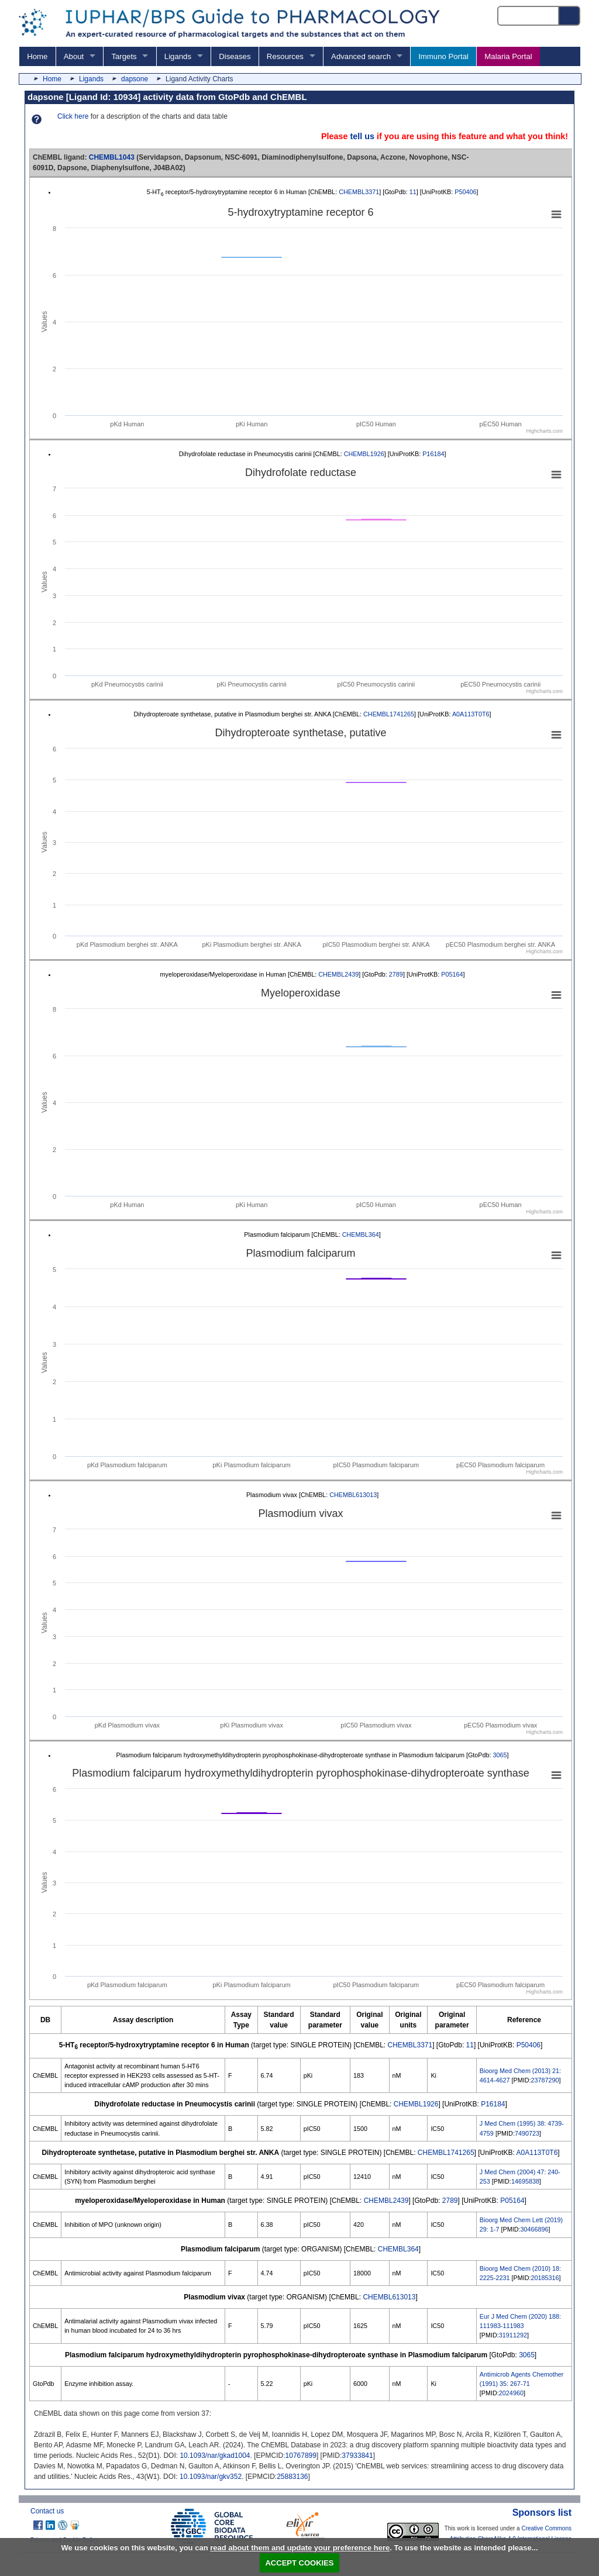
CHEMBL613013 (353, 1494)
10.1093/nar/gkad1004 (215, 2455)
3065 (500, 1754)
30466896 (534, 2229)
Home (37, 56)
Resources (285, 56)
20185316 (545, 2277)
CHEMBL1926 (364, 453)
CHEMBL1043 (112, 157)
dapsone (134, 79)
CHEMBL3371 (359, 191)
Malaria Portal (508, 56)
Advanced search (361, 56)
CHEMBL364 (360, 1234)
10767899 (300, 2455)
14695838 (525, 2181)
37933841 (357, 2455)
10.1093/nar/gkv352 (211, 2476)
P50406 (465, 191)
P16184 (433, 453)
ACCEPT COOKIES (299, 2562)
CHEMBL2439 (338, 974)
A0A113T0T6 (471, 714)
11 (412, 191)
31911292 (513, 2335)
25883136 (292, 2476)
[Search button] (569, 16)
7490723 (527, 2133)
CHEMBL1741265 (388, 714)
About (74, 56)
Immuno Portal (443, 56)
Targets (123, 56)
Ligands (177, 56)
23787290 (545, 2080)
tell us (362, 136)
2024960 (511, 2392)
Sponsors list (542, 2513)
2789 (396, 974)
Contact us (47, 2511)
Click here (72, 116)
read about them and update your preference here (300, 2547)
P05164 (452, 974)
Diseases (234, 56)
